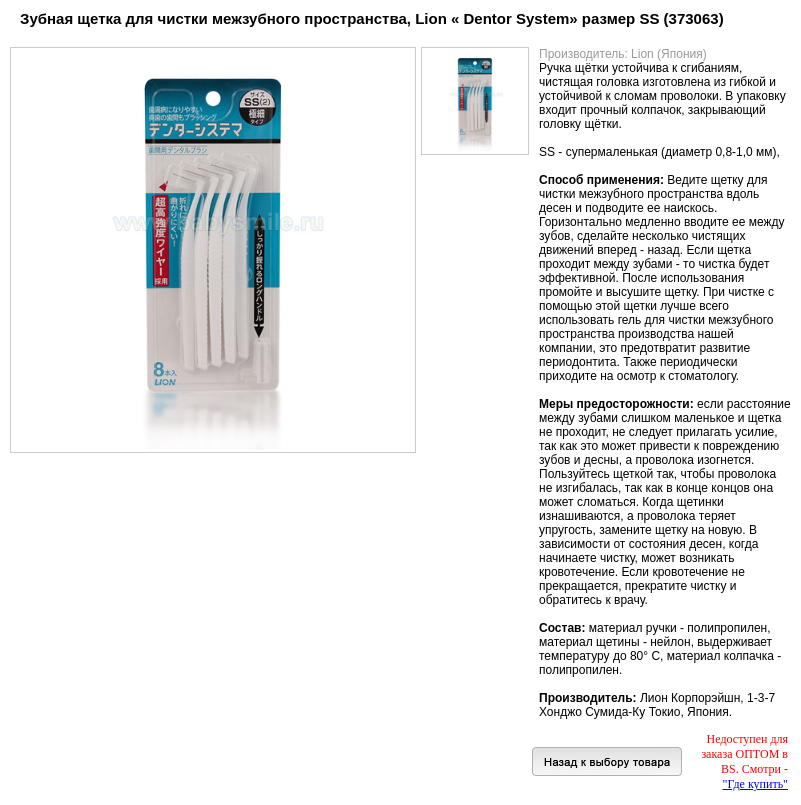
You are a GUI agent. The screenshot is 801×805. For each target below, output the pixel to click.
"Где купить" (755, 784)
